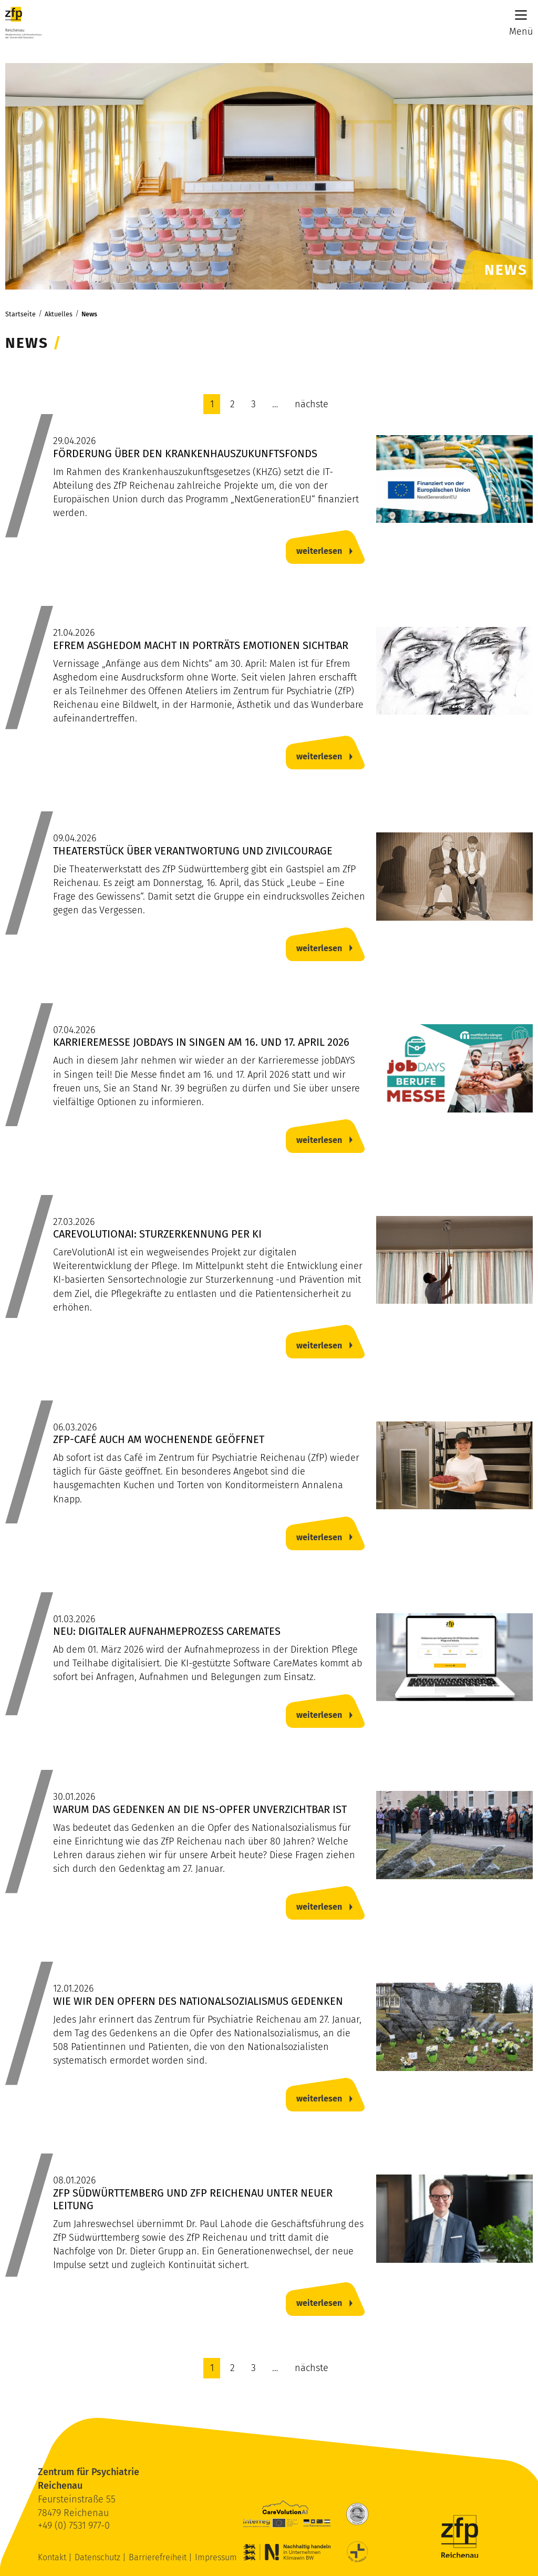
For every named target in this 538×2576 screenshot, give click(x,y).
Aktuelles (59, 314)
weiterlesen (319, 551)
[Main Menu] (521, 15)
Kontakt (53, 2557)
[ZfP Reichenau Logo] (23, 22)
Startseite (20, 314)
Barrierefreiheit (159, 2557)
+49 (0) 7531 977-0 (74, 2525)
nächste (311, 404)
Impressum (216, 2557)
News (89, 314)
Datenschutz (98, 2557)
